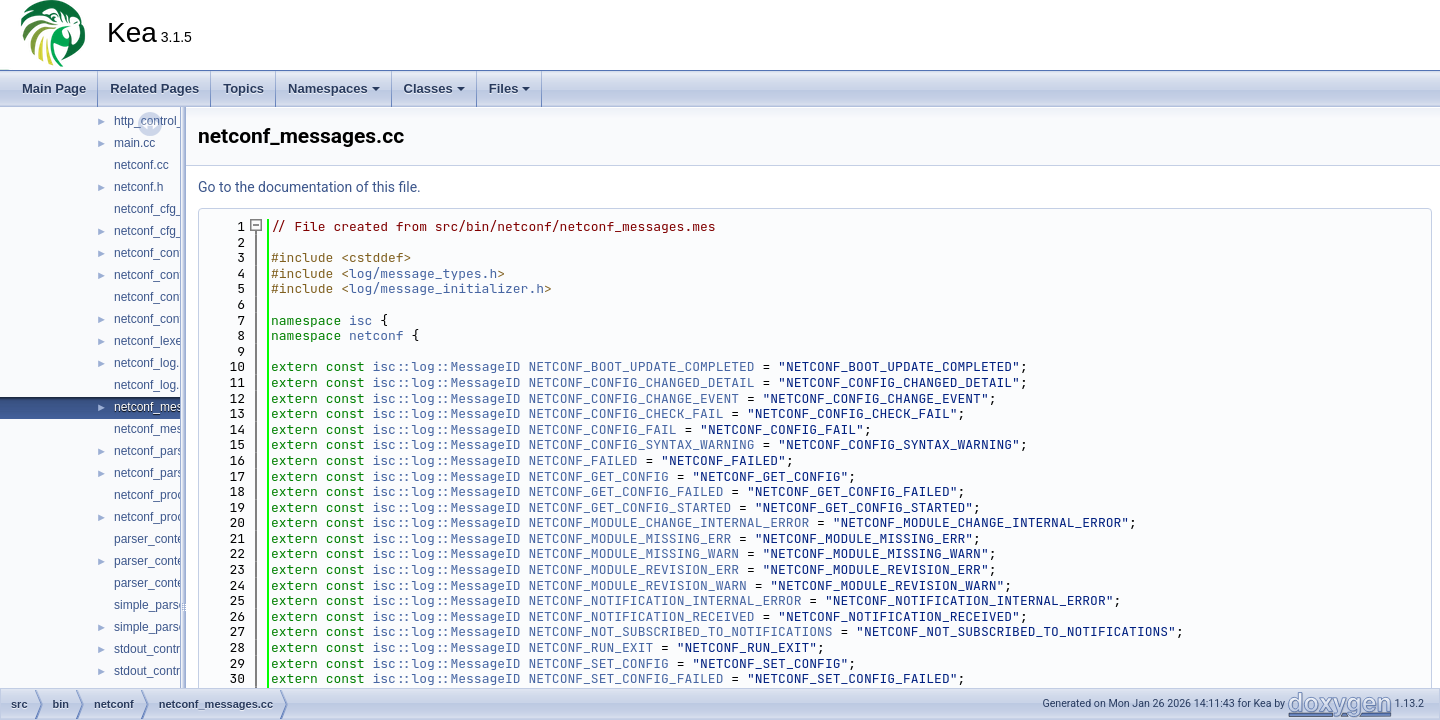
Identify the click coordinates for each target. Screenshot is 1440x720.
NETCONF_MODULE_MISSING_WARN (633, 553)
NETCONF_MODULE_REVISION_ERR (633, 569)
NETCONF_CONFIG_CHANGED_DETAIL (641, 382)
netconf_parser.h (158, 473)
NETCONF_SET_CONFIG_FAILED (625, 678)
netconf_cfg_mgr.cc (166, 209)
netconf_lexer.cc (157, 341)
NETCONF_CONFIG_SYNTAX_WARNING (641, 444)
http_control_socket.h (171, 121)
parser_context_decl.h (173, 583)
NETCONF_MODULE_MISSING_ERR (629, 538)
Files (510, 88)
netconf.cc (141, 165)
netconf (376, 335)
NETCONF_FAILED (582, 460)
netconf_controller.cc (169, 297)
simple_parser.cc (159, 605)
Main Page (54, 88)
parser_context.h (158, 561)
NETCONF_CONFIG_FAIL (602, 429)
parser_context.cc (161, 539)
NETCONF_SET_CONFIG (598, 663)
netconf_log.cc (152, 363)
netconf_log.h (150, 385)
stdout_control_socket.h (177, 671)
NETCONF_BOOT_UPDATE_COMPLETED (641, 366)
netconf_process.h (163, 517)
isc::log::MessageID (446, 366)
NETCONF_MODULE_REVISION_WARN (637, 585)
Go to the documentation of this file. (309, 187)
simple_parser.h (156, 627)
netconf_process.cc (165, 495)
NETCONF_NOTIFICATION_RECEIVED (641, 616)
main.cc (134, 143)
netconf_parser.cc (161, 451)
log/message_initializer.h (446, 288)
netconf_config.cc (160, 253)
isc (360, 320)
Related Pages (154, 88)
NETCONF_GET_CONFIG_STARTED (629, 507)
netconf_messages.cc (172, 407)
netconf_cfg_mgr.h (163, 231)
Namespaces (334, 88)
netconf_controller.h (166, 319)
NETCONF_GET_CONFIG (598, 476)
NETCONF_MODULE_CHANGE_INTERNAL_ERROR (668, 522)
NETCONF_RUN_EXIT (590, 647)
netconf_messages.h (169, 429)
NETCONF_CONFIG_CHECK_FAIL (625, 413)
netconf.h (138, 187)
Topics (243, 88)
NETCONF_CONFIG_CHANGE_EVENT (633, 398)
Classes (434, 88)
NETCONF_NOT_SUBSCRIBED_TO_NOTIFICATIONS (680, 631)
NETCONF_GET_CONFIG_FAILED (625, 491)
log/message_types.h (423, 273)
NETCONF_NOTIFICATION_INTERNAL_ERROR (664, 600)
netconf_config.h (158, 275)
